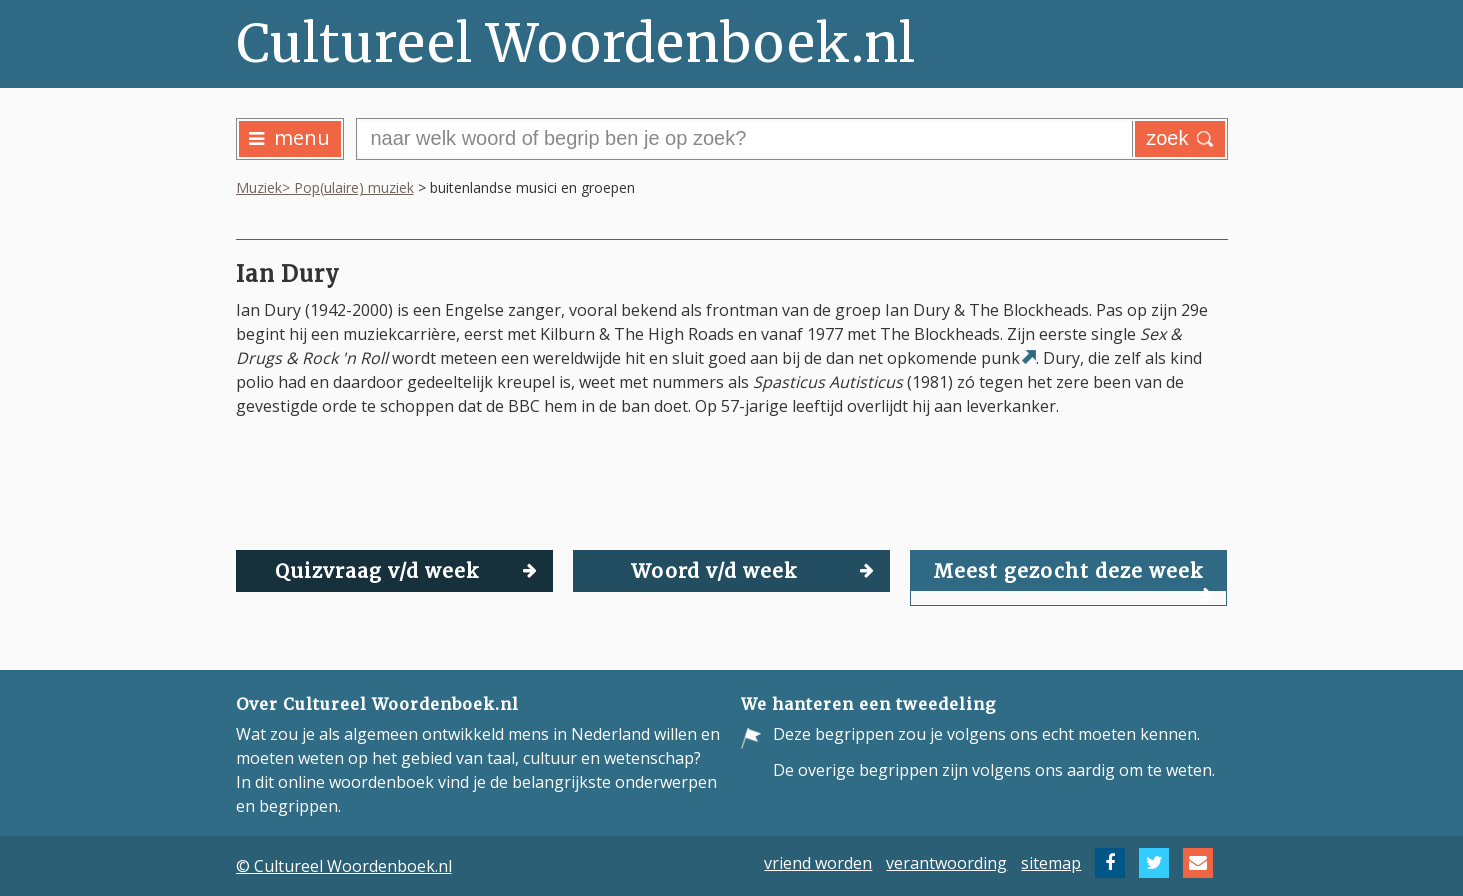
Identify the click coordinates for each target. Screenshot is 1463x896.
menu (289, 137)
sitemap (1051, 863)
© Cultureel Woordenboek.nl (344, 866)
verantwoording (946, 863)
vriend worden (818, 863)
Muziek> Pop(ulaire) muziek (325, 187)
